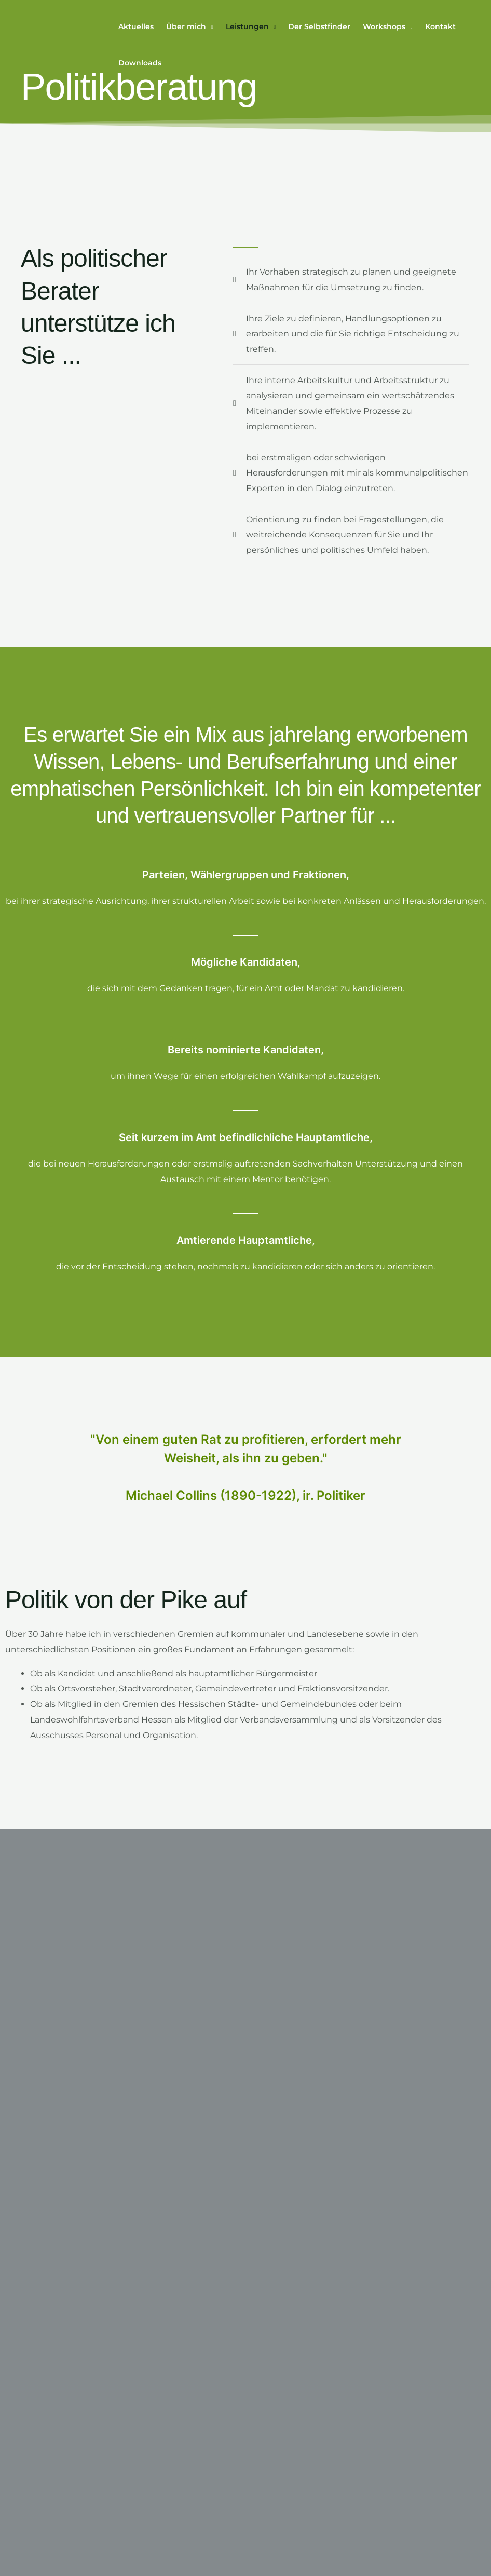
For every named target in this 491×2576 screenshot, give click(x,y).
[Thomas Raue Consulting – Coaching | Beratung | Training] (60, 44)
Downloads (139, 62)
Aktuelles (136, 26)
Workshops (384, 26)
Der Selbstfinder (319, 26)
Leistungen (247, 26)
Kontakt (440, 26)
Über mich (186, 26)
